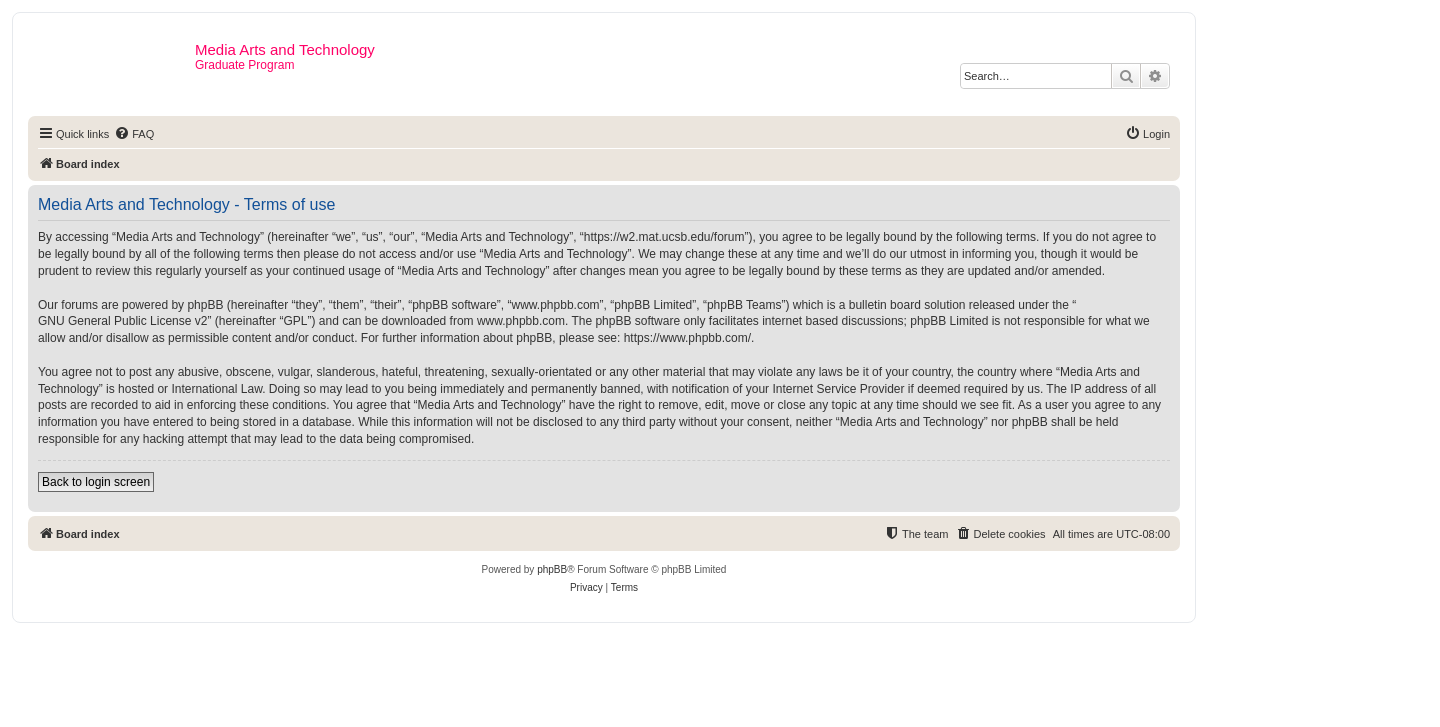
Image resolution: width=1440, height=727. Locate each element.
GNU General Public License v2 (122, 321)
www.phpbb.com (521, 321)
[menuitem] (134, 134)
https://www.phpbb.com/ (687, 338)
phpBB (552, 569)
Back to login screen (96, 482)
